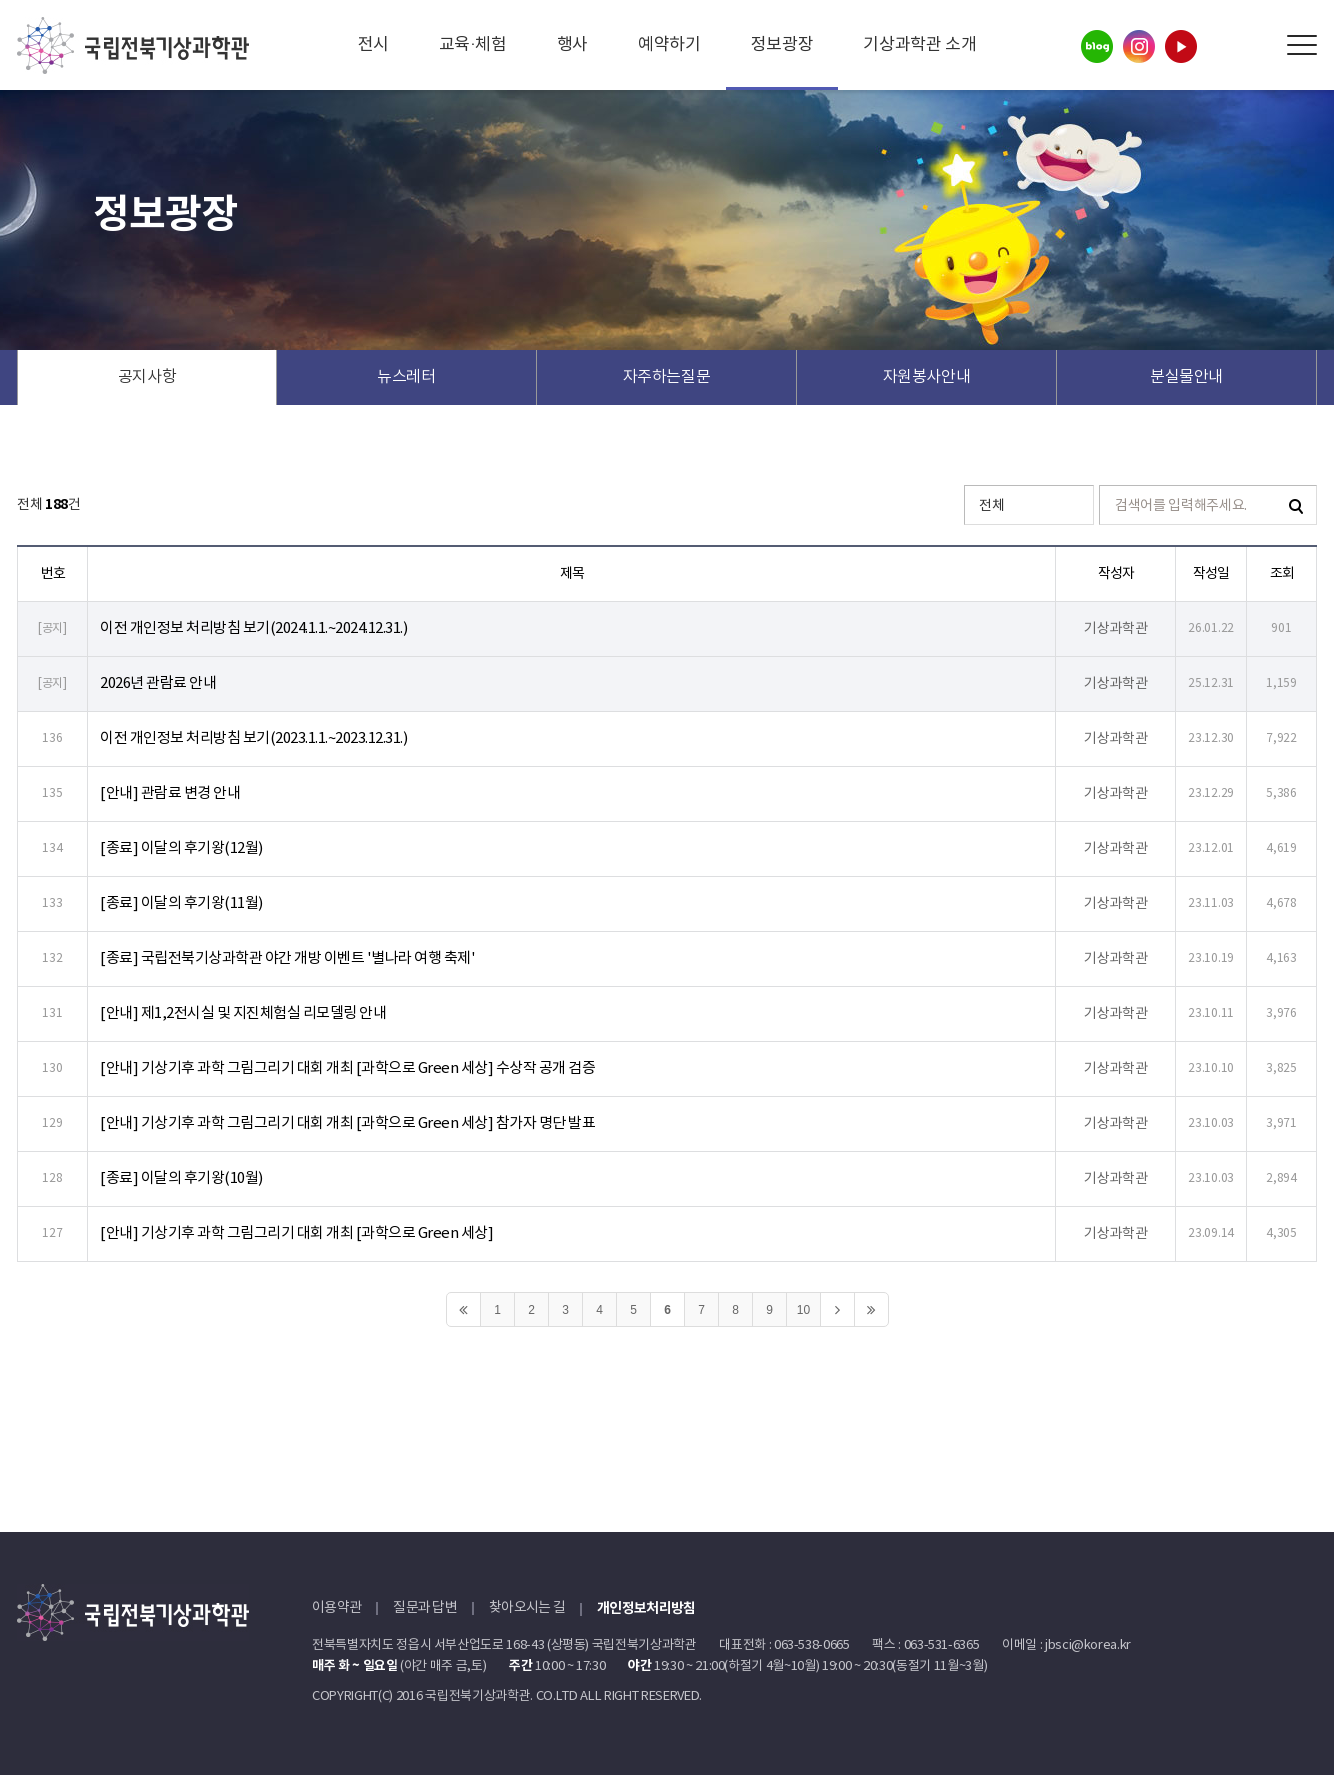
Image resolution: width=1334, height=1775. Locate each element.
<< (463, 1309)
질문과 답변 (425, 1608)
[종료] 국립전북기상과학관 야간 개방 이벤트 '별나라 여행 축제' (287, 958)
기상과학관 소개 (919, 45)
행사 (572, 45)
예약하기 (669, 45)
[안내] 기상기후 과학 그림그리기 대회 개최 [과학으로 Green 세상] (296, 1233)
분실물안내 (1186, 377)
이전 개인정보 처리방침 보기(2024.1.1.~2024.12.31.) (253, 628)
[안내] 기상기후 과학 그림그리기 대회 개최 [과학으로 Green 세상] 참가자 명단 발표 (347, 1123)
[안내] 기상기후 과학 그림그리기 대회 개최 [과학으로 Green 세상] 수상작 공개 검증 (347, 1068)
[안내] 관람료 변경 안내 (170, 793)
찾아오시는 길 (527, 1608)
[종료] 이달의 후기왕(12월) (181, 848)
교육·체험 (473, 45)
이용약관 (336, 1608)
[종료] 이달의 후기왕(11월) (181, 903)
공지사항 (147, 377)
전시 (373, 45)
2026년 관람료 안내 (158, 683)
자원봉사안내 (927, 377)
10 (803, 1310)
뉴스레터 (406, 377)
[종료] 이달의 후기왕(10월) (181, 1178)
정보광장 (782, 45)
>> (871, 1309)
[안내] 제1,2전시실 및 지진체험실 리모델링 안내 (243, 1013)
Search (1256, 45)
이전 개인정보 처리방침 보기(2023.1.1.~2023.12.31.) (253, 738)
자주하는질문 (667, 377)
